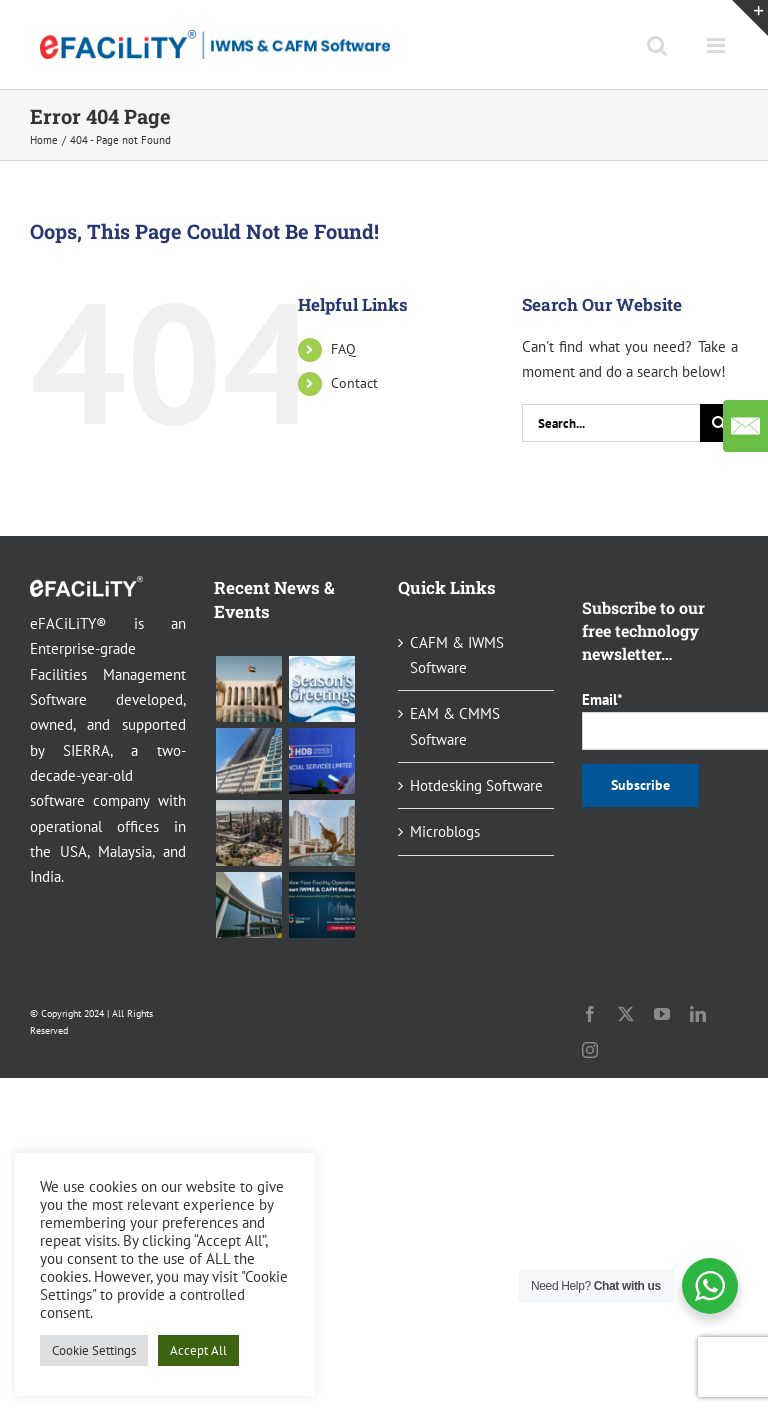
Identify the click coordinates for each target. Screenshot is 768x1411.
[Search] (719, 423)
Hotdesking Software (476, 785)
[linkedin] (698, 1014)
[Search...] (611, 423)
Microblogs (445, 831)
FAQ (343, 349)
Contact (354, 383)
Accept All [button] (198, 1350)
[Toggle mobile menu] (717, 45)
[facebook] (590, 1014)
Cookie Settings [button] (94, 1350)
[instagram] (590, 1050)
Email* (660, 720)
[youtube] (662, 1014)
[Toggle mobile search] (657, 45)
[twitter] (626, 1014)
